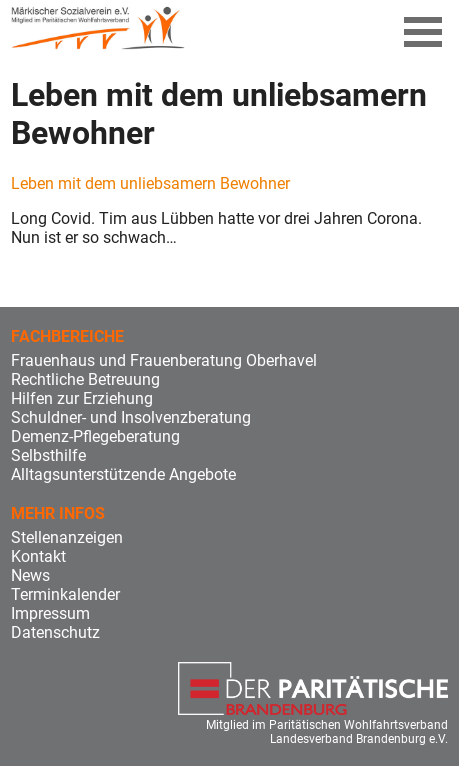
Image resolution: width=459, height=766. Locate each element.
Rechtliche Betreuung (85, 379)
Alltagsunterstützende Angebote (123, 474)
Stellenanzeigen (67, 537)
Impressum (50, 613)
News (30, 575)
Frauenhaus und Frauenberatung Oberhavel (164, 360)
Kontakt (38, 556)
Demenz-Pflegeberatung (95, 436)
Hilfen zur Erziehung (82, 398)
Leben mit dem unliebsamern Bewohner (150, 183)
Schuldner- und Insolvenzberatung (131, 417)
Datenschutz (55, 632)
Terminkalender (65, 594)
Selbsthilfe (48, 455)
